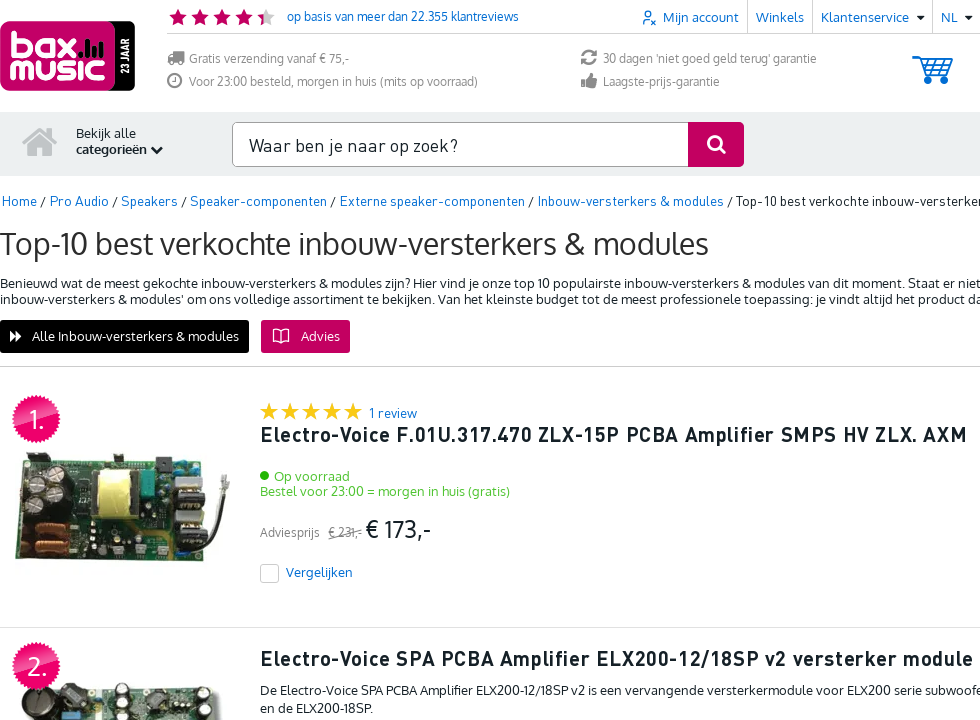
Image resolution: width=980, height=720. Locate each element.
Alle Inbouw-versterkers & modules (124, 336)
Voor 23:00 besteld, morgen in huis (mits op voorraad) (322, 81)
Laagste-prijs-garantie (650, 81)
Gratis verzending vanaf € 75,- (258, 58)
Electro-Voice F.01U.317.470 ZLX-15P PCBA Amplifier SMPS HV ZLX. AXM (613, 434)
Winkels (780, 17)
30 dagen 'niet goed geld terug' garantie (699, 58)
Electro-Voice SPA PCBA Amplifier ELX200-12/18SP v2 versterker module (617, 658)
